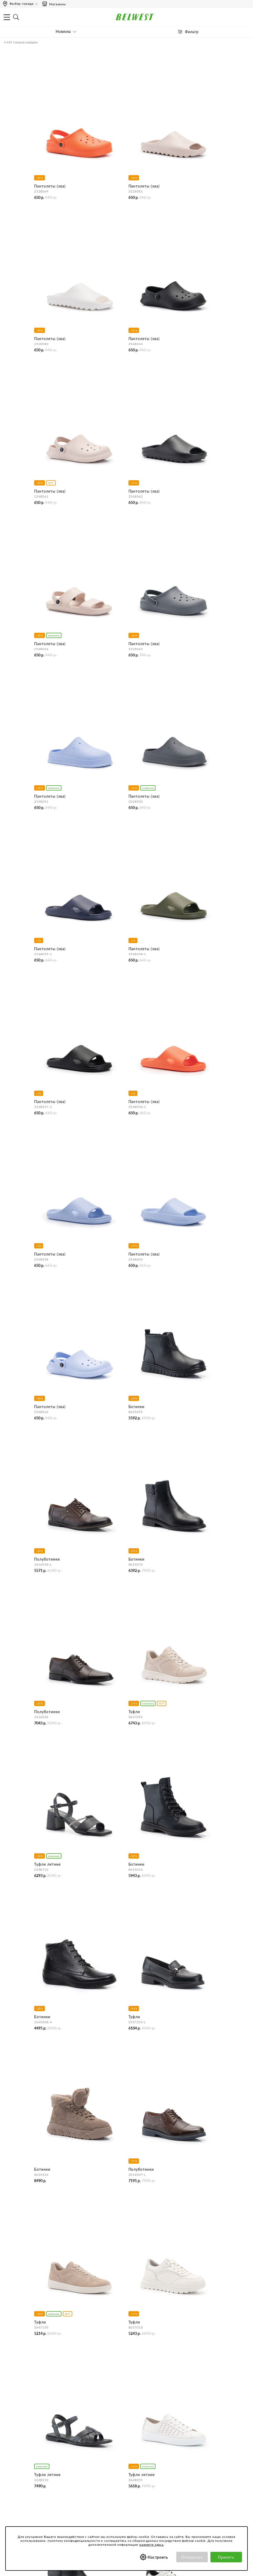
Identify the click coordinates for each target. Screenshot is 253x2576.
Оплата (160, 2410)
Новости (47, 2403)
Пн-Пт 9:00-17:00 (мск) (60, 2349)
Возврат (161, 2417)
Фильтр (191, 31)
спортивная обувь (24, 2210)
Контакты (48, 2396)
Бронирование (166, 2389)
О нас (45, 2389)
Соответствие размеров (60, 2490)
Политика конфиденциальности (67, 2462)
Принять (226, 2557)
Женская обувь (18, 2179)
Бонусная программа (172, 2455)
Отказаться (192, 2557)
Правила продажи (169, 2424)
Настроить (158, 2557)
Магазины (54, 4)
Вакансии (48, 2424)
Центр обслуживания (172, 2378)
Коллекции (49, 2483)
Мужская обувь (18, 2215)
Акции (159, 2462)
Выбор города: (22, 4)
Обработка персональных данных (69, 2469)
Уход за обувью (53, 2497)
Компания (49, 2378)
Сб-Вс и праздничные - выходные (69, 2357)
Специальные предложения (178, 2443)
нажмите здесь (151, 2545)
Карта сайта (50, 2432)
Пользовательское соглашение (66, 2455)
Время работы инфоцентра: (63, 2338)
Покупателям (51, 2443)
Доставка (162, 2403)
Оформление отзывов (173, 2432)
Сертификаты (52, 2476)
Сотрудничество (54, 2417)
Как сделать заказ (169, 2396)
